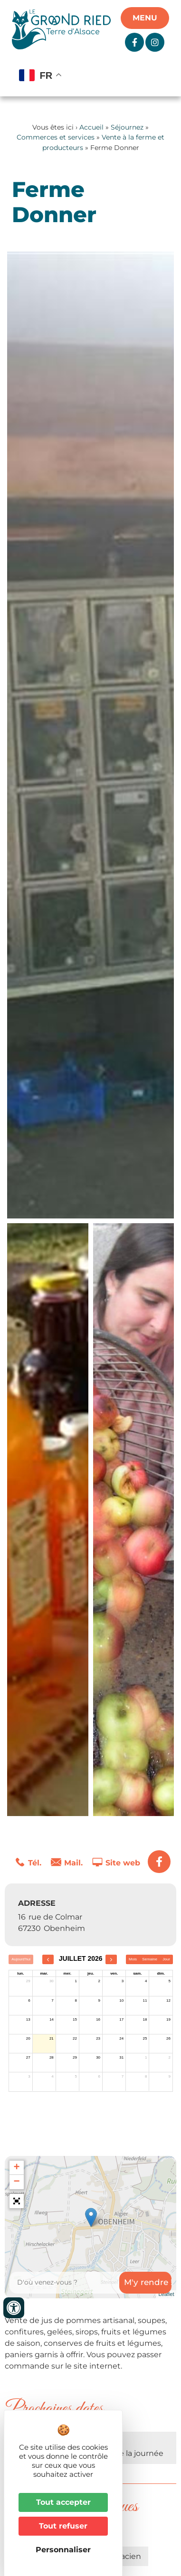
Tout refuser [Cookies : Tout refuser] (63, 2525)
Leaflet (166, 2294)
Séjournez (127, 127)
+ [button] (16, 2168)
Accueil (91, 127)
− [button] (16, 2182)
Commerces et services (56, 137)
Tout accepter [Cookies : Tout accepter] (63, 2502)
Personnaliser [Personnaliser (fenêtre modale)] (63, 2549)
